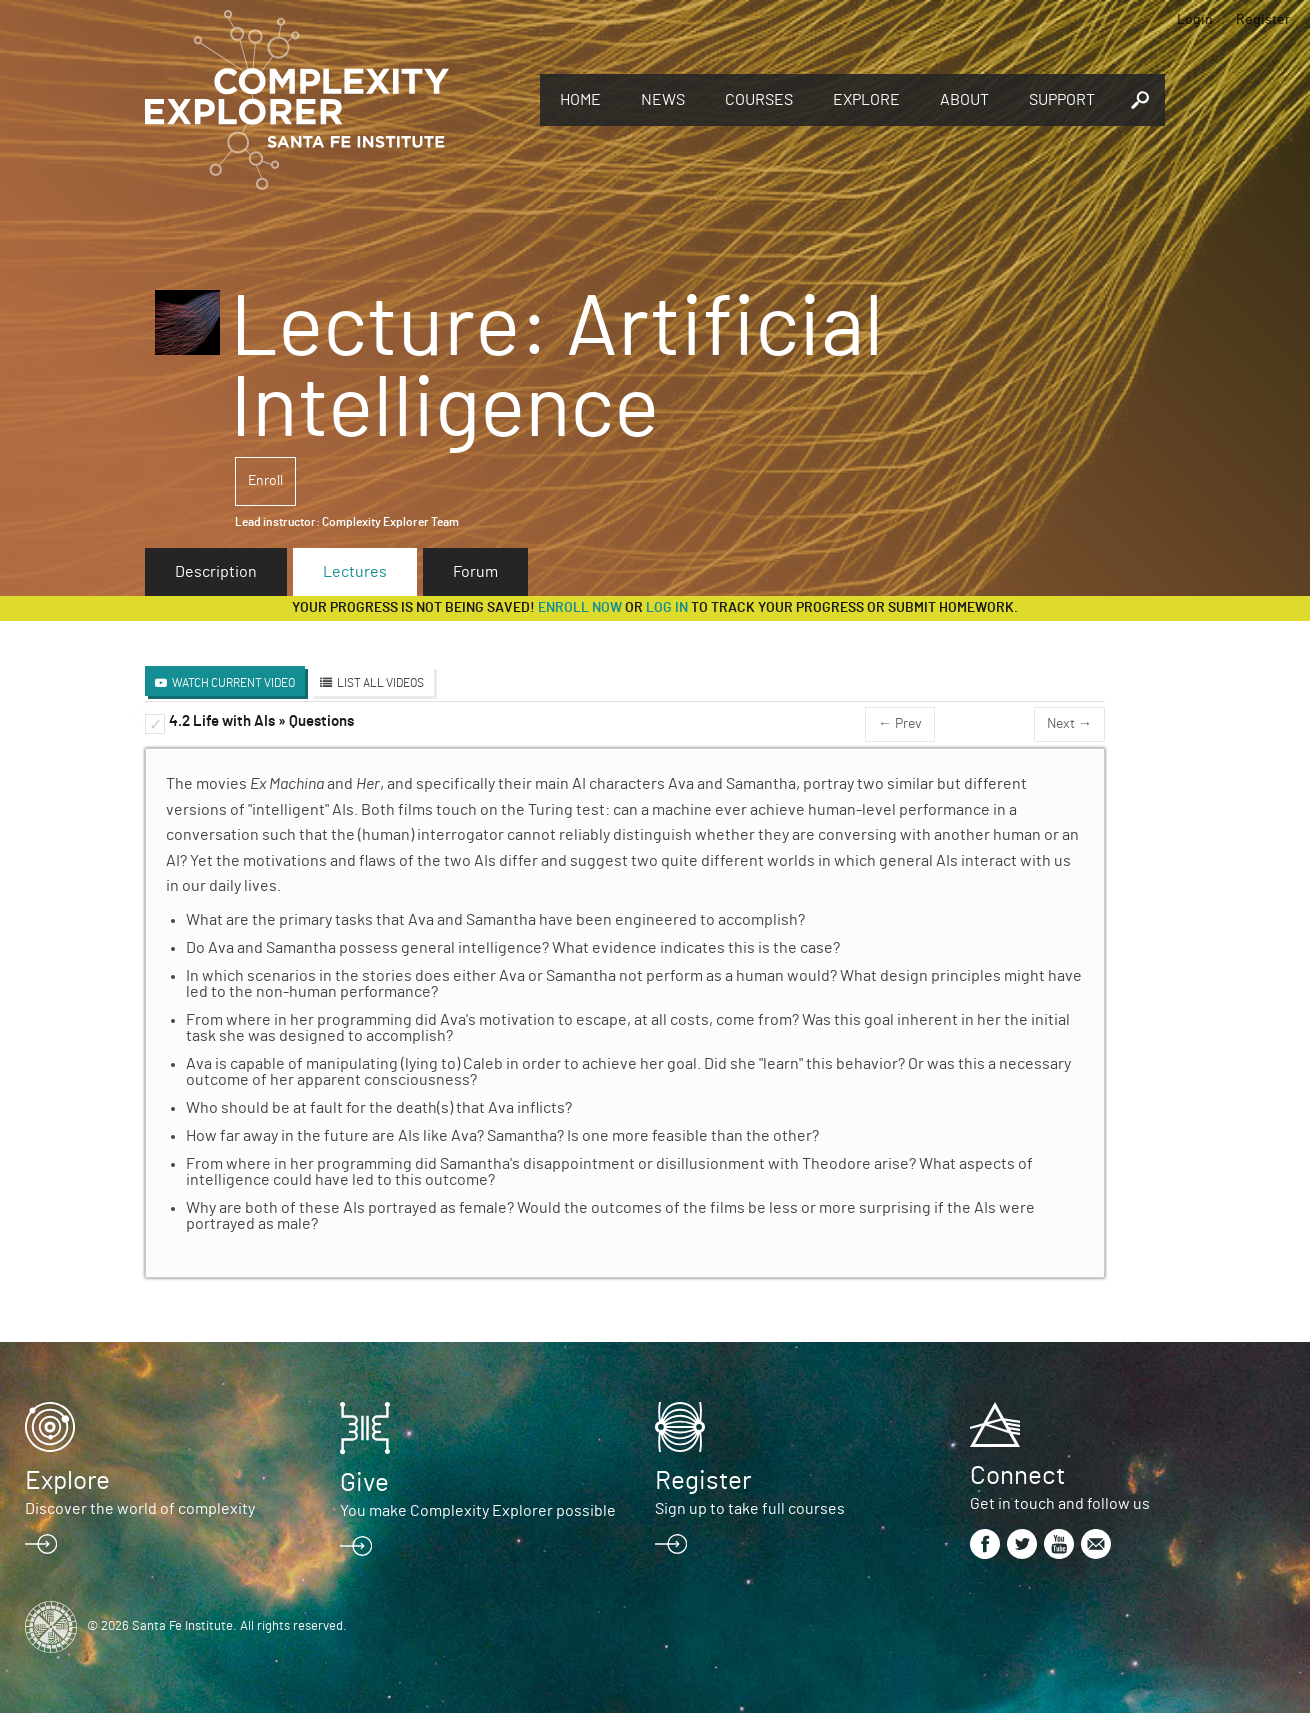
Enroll (265, 481)
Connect (1017, 1476)
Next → (1069, 724)
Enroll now (580, 608)
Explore (866, 100)
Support (1062, 100)
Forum (475, 572)
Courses (759, 100)
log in (667, 608)
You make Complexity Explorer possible (478, 1511)
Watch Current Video (233, 683)
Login (1195, 20)
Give (364, 1483)
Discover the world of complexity (140, 1509)
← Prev (900, 724)
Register (1263, 20)
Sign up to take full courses (750, 1509)
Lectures (355, 572)
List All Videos (380, 683)
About (964, 100)
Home (580, 100)
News (663, 100)
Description (216, 572)
